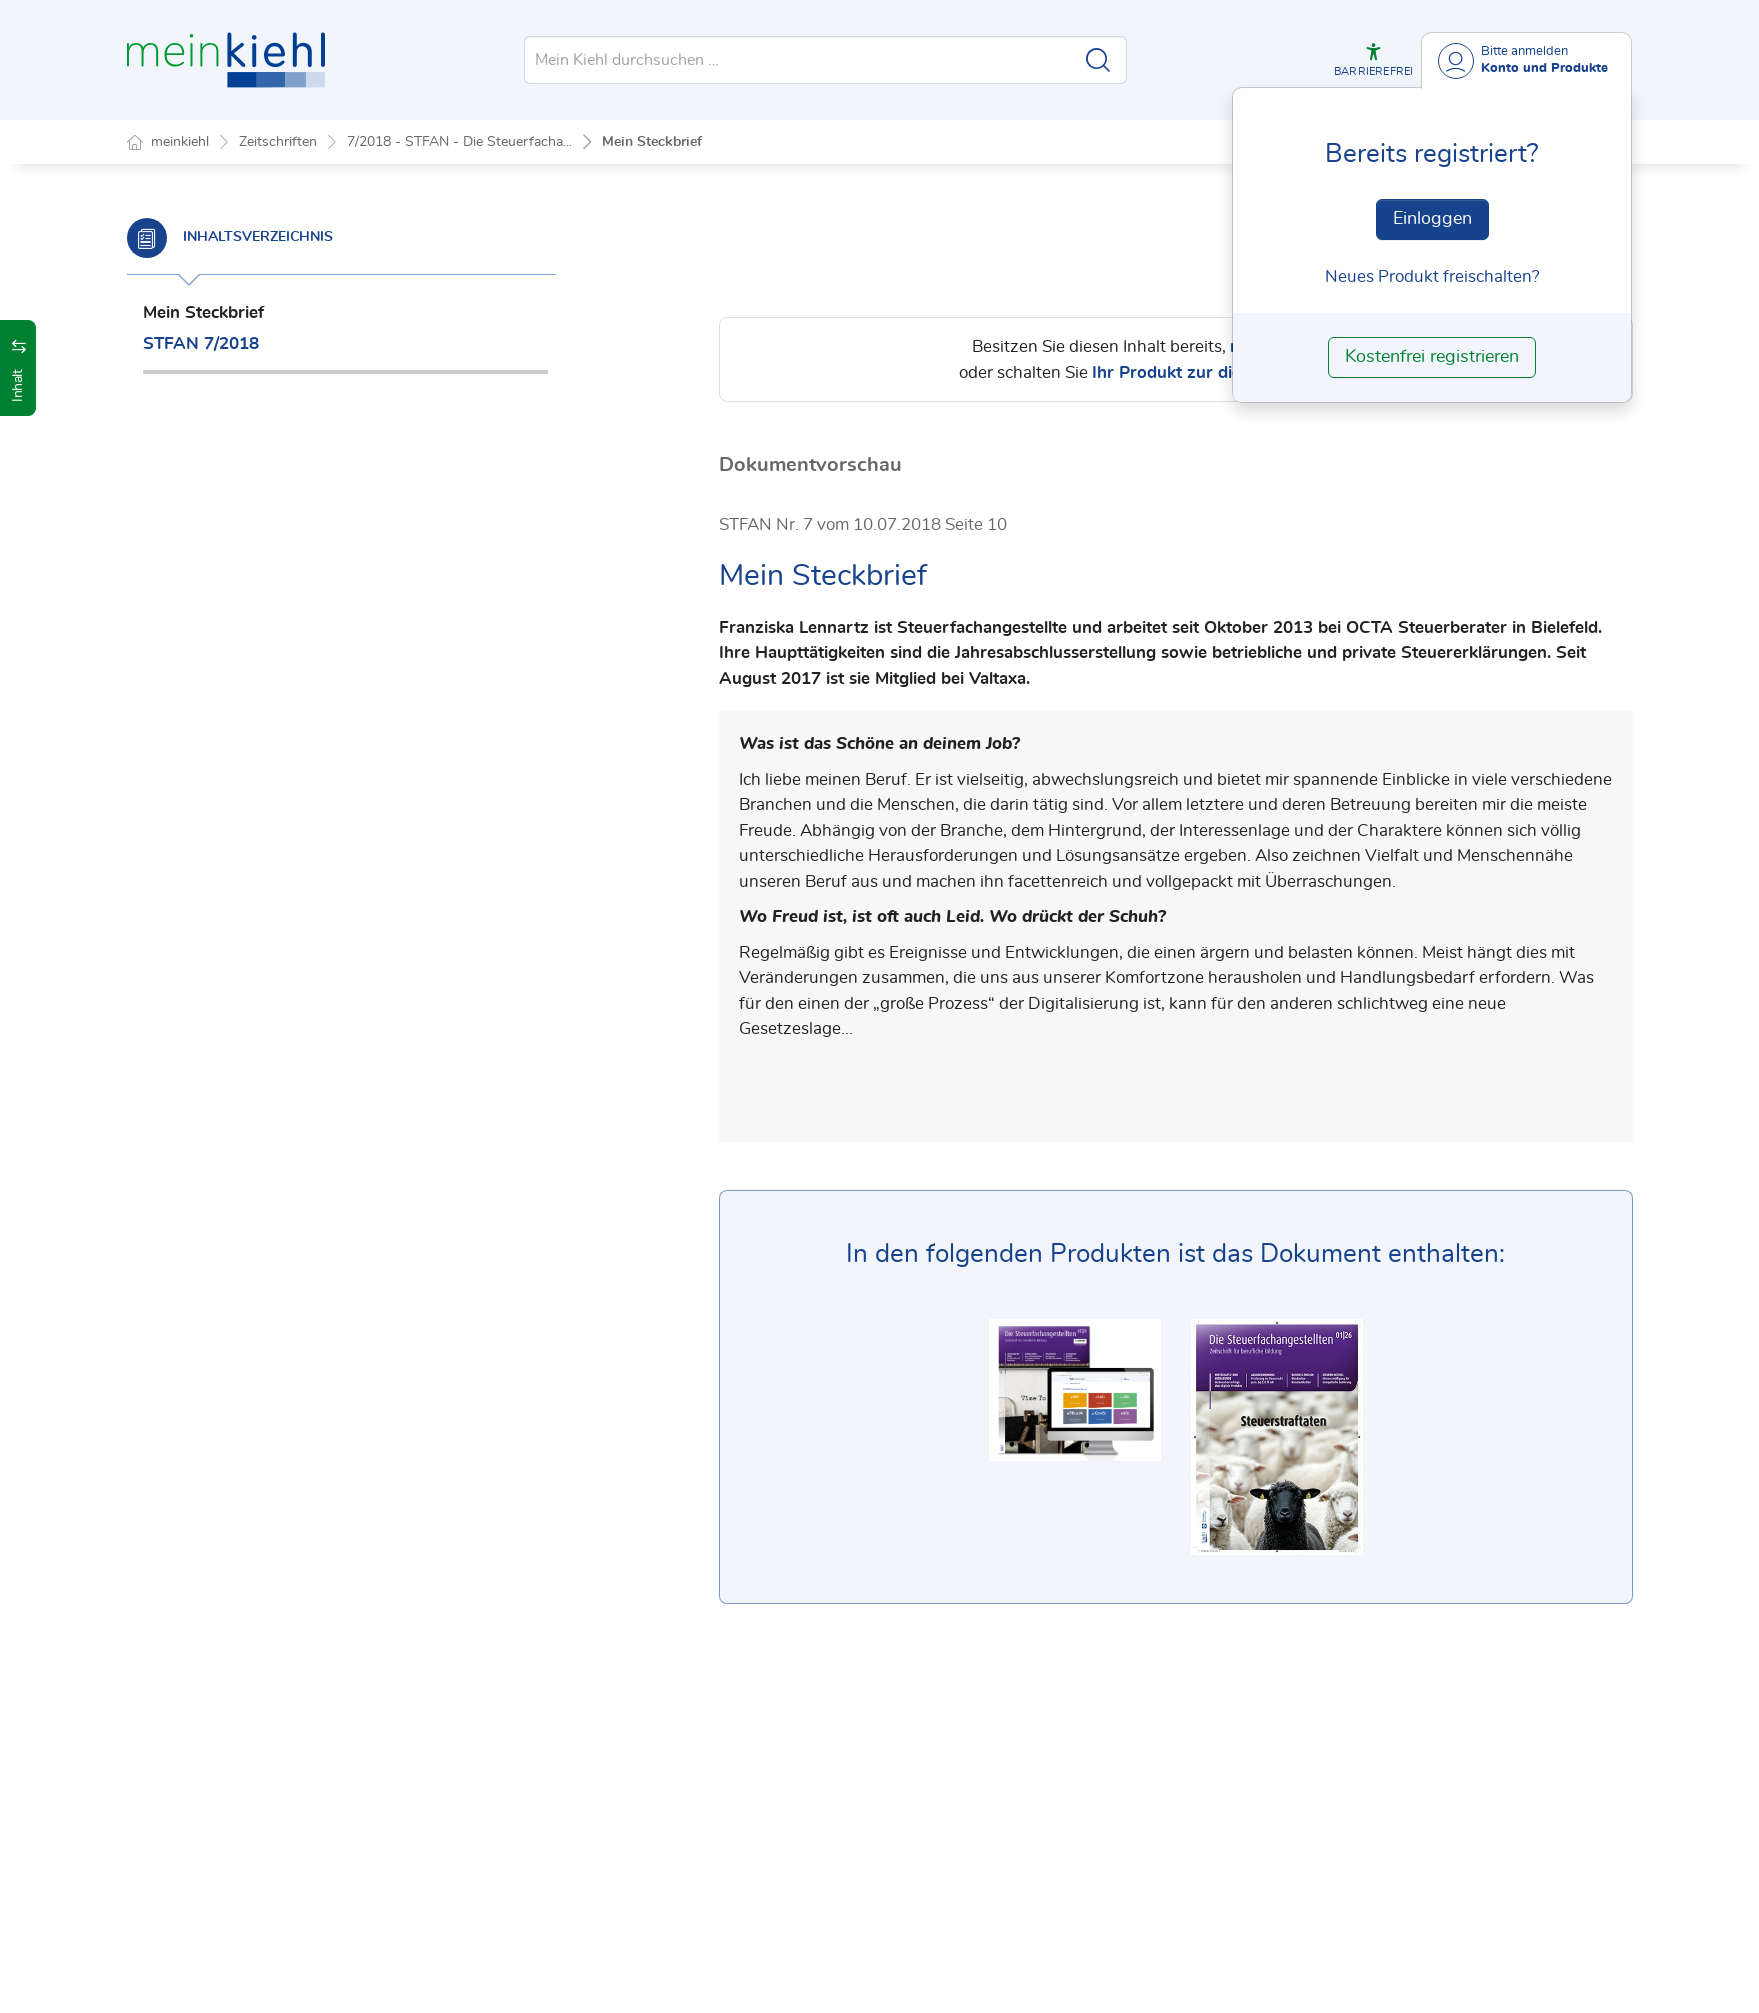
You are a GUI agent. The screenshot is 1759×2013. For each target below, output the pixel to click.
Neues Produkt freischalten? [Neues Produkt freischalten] (1432, 276)
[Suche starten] (1098, 60)
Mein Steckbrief (652, 142)
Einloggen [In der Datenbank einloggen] (1432, 219)
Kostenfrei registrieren (1432, 357)
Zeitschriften (278, 142)
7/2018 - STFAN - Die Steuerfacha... (459, 142)
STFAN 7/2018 (201, 343)
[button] (1373, 60)
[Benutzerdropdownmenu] (1526, 60)
